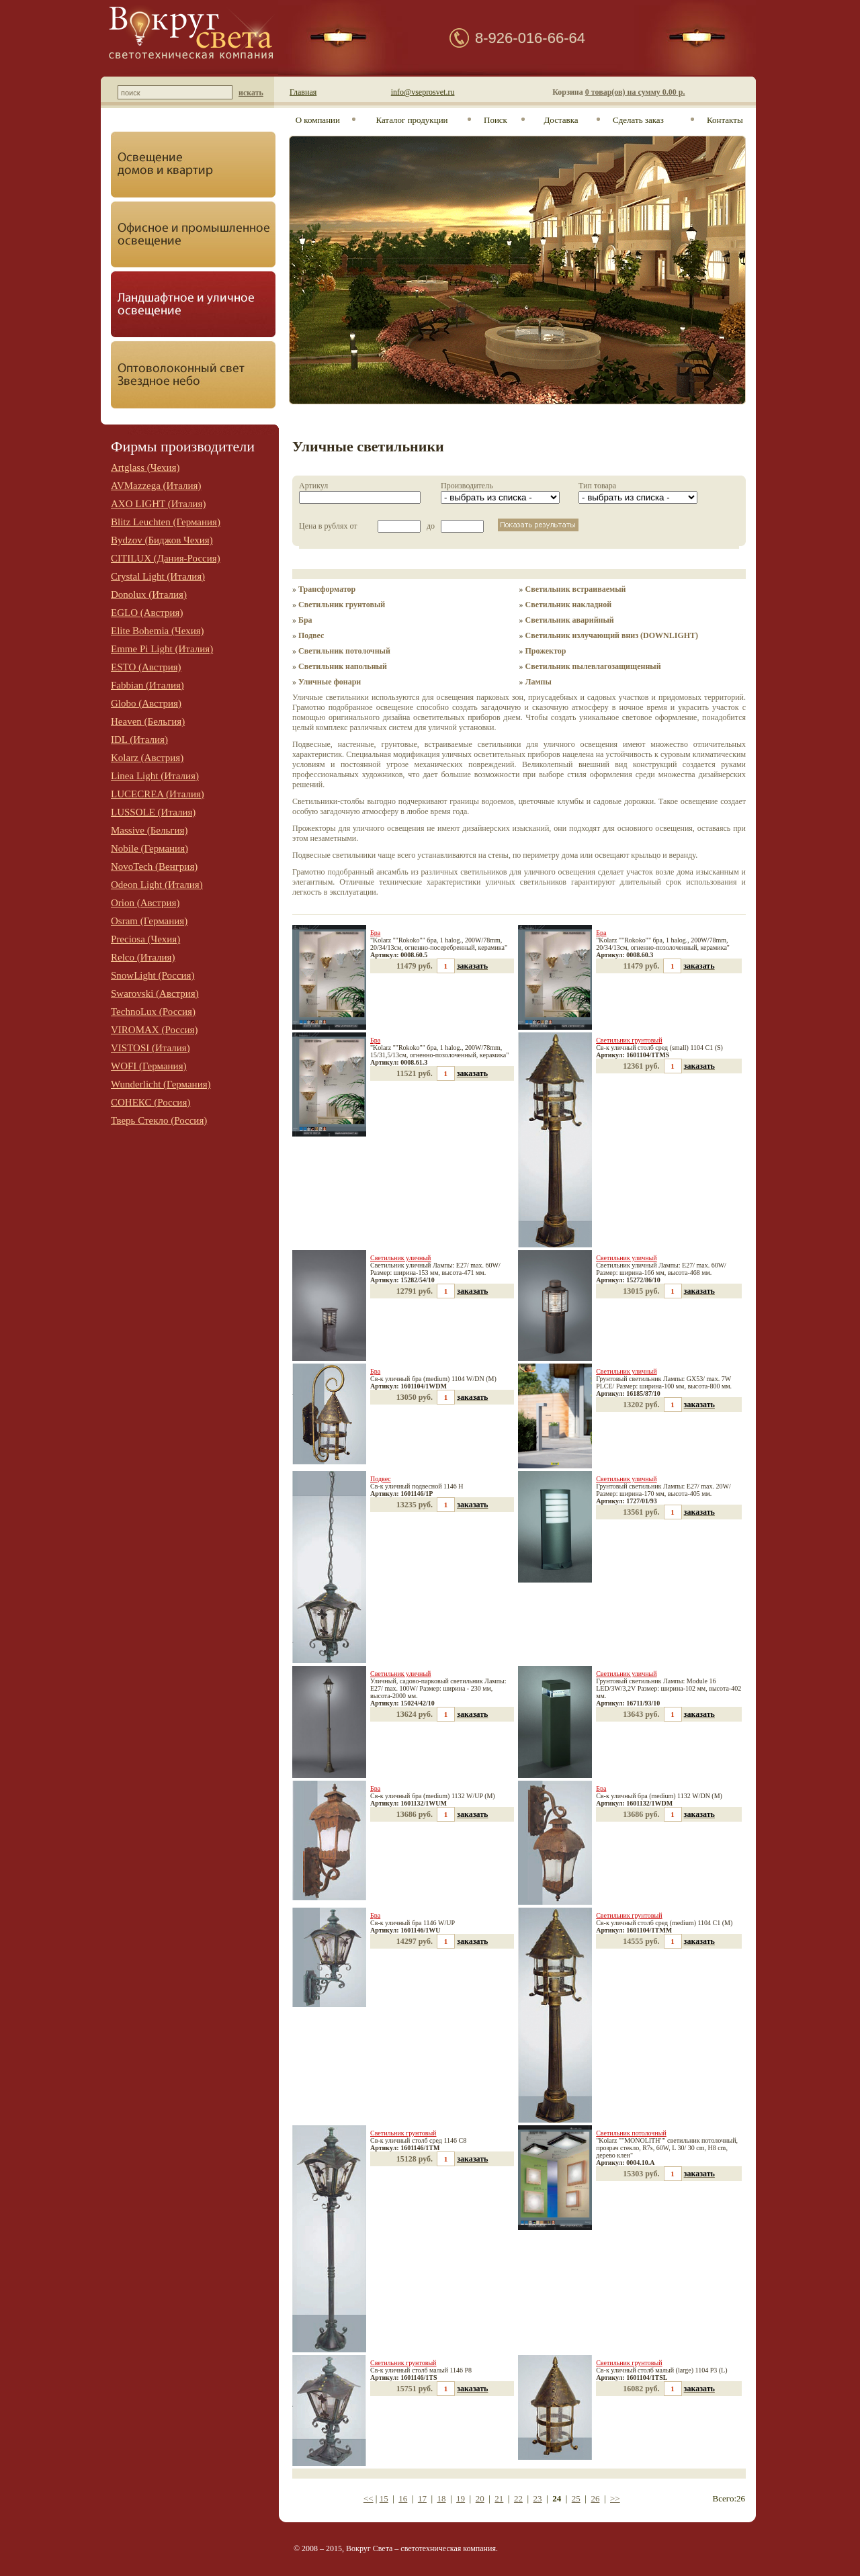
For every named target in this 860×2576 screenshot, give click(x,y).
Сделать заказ (638, 120)
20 (480, 2498)
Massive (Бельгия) (149, 830)
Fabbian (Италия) (147, 685)
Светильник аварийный (569, 620)
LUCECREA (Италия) (157, 794)
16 (402, 2498)
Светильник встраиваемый (575, 589)
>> (615, 2498)
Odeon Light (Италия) (157, 884)
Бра (305, 620)
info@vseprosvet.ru (423, 92)
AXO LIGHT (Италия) (158, 503)
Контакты (725, 120)
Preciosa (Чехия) (145, 939)
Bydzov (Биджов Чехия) (162, 540)
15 (384, 2498)
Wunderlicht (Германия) (161, 1084)
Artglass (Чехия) (145, 467)
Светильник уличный (400, 1257)
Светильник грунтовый (341, 604)
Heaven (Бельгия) (148, 721)
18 (441, 2498)
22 (518, 2498)
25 (576, 2498)
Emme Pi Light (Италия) (162, 648)
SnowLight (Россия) (153, 975)
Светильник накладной (568, 604)
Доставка (561, 120)
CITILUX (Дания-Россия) (165, 558)
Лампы (538, 681)
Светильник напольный (342, 666)
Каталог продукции (411, 120)
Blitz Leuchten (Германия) (165, 522)
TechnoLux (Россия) (153, 1011)
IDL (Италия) (139, 739)
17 (422, 2498)
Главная (303, 92)
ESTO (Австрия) (146, 667)
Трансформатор (326, 589)
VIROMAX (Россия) (154, 1029)
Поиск (495, 120)
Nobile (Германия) (149, 848)
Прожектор (545, 651)
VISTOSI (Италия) (150, 1047)
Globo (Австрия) (146, 703)
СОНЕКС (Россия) (150, 1102)
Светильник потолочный (344, 651)
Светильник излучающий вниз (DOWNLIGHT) (612, 635)
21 (498, 2498)
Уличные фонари (329, 681)
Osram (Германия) (149, 921)
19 (460, 2498)
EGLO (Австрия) (147, 612)
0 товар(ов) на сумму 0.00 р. (635, 92)
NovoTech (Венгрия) (154, 866)
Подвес (311, 635)
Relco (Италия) (143, 957)
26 (595, 2498)
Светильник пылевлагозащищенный (593, 666)
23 (537, 2498)
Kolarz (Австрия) (147, 757)
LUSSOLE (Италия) (153, 812)
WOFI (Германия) (149, 1066)
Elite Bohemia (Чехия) (157, 630)
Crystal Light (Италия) (158, 576)
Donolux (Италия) (149, 594)
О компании (318, 120)
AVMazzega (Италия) (156, 485)
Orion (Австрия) (145, 902)
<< (368, 2498)
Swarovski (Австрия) (155, 993)
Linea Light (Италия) (155, 775)
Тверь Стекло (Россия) (159, 1120)
